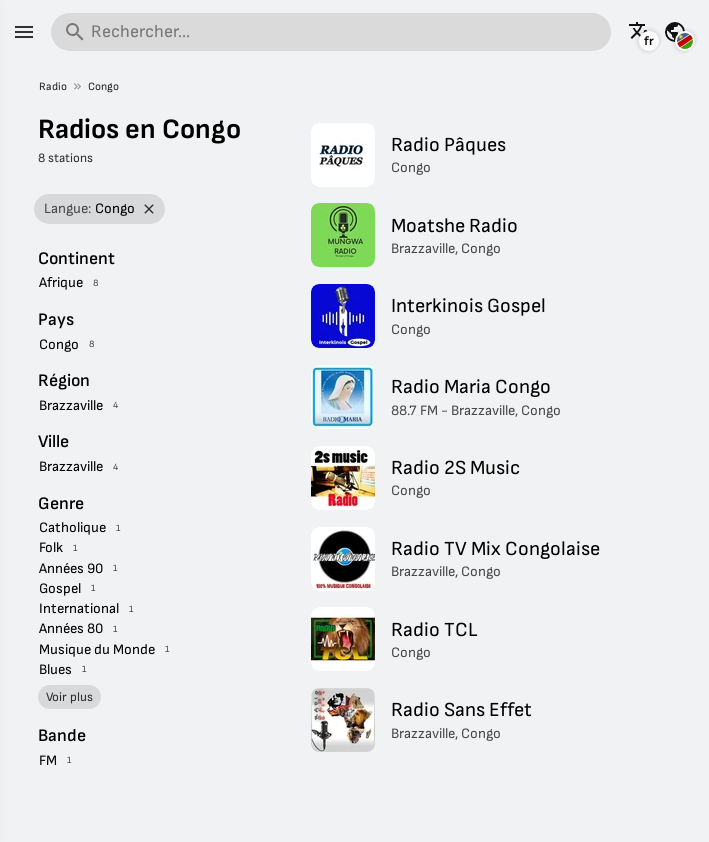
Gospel (60, 588)
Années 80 (71, 628)
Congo (103, 86)
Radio (53, 86)
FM (48, 760)
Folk (51, 547)
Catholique (72, 527)
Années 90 (71, 568)
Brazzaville (71, 405)
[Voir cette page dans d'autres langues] (640, 32)
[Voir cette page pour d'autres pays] (675, 32)
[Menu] (24, 32)
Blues (55, 669)
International (79, 608)
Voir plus (69, 697)
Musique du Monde (97, 649)
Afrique (61, 282)
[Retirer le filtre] (148, 209)
